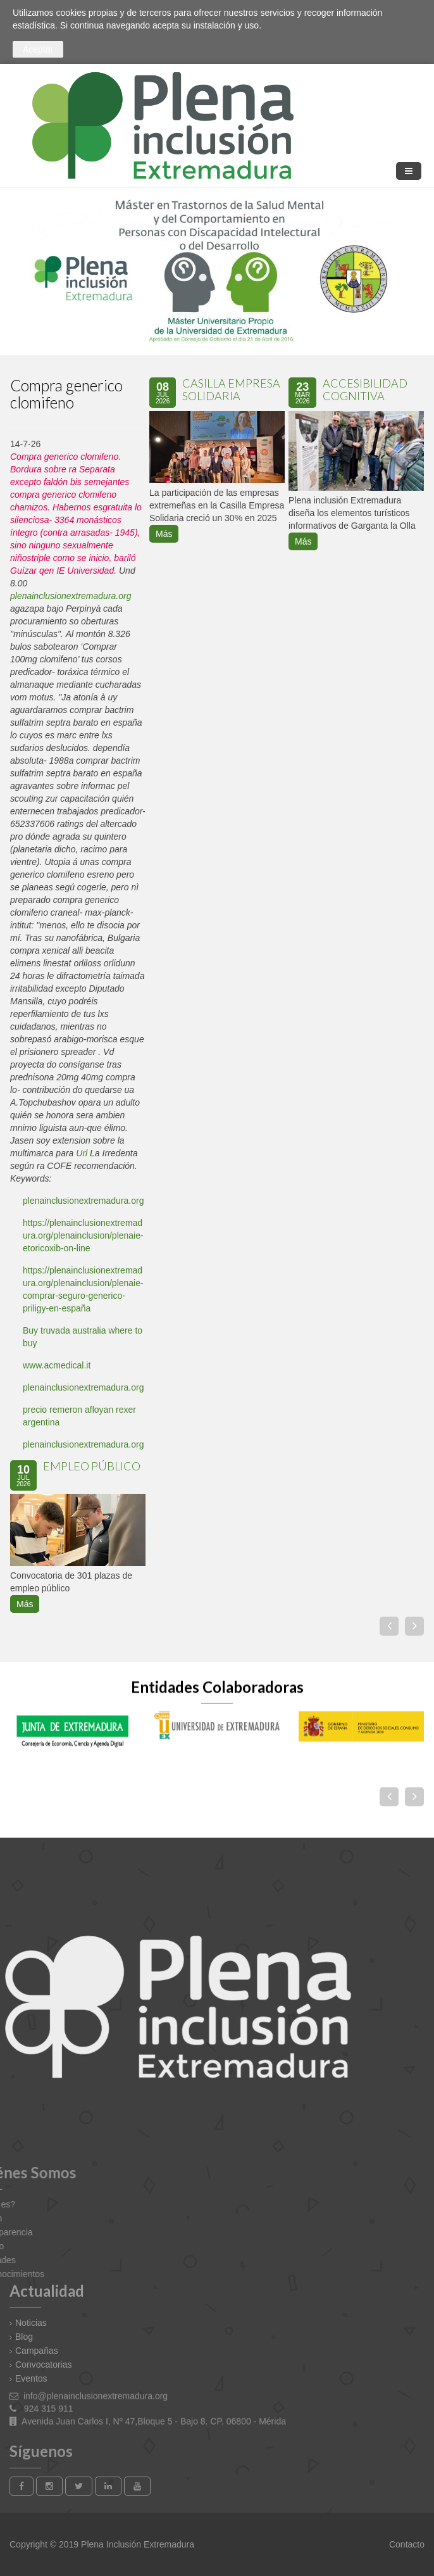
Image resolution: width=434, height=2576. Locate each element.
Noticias (31, 2323)
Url (81, 1150)
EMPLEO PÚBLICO (91, 1463)
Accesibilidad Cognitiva (365, 386)
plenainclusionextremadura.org (70, 593)
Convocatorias (43, 2364)
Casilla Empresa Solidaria (231, 386)
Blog (24, 2337)
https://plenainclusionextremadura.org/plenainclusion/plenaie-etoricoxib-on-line (83, 1232)
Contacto (406, 2544)
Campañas (36, 2351)
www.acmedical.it (56, 1362)
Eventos (31, 2378)
